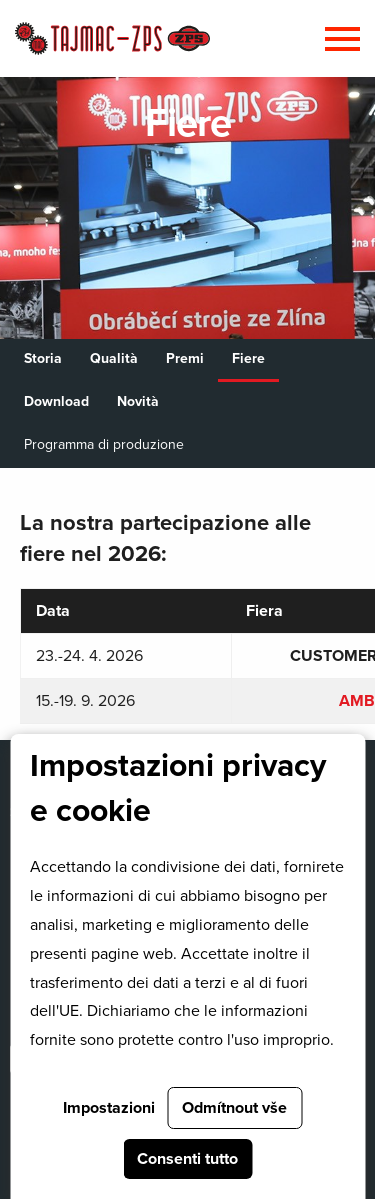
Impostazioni (109, 1108)
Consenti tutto (187, 1159)
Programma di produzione (104, 444)
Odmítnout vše (234, 1108)
